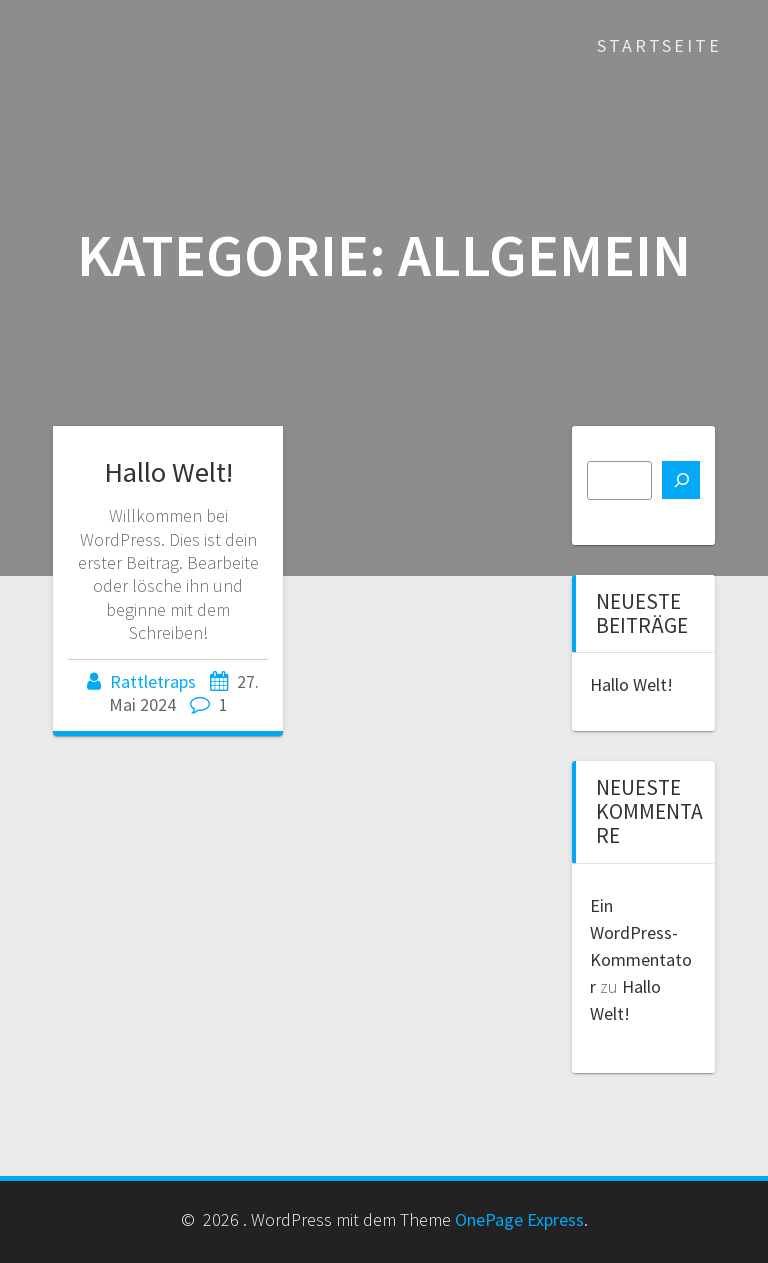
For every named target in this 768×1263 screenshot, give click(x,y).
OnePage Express (519, 1219)
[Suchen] (681, 480)
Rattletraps (153, 681)
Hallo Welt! (168, 472)
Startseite (659, 45)
